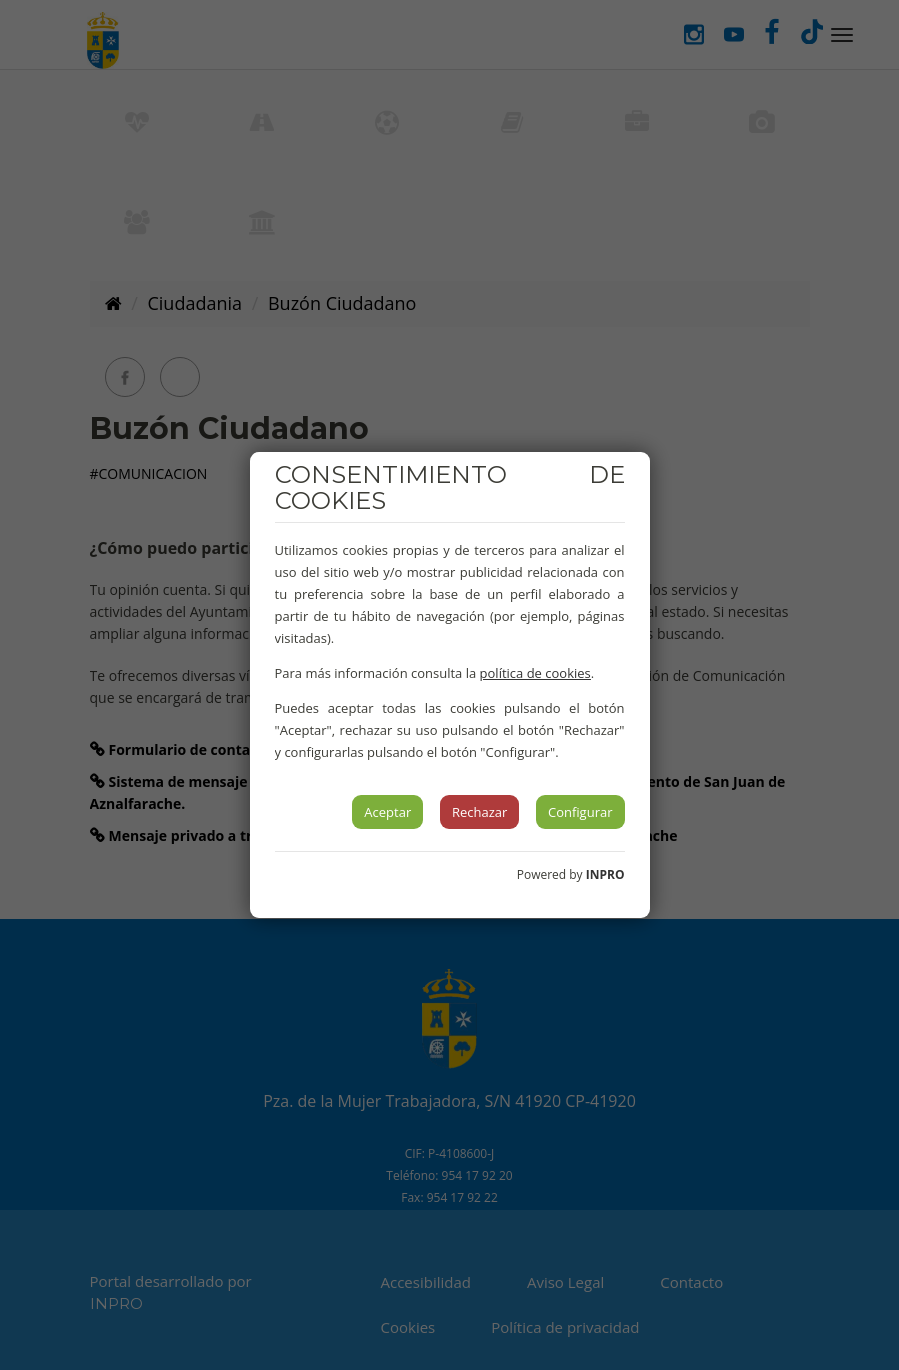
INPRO (605, 874)
